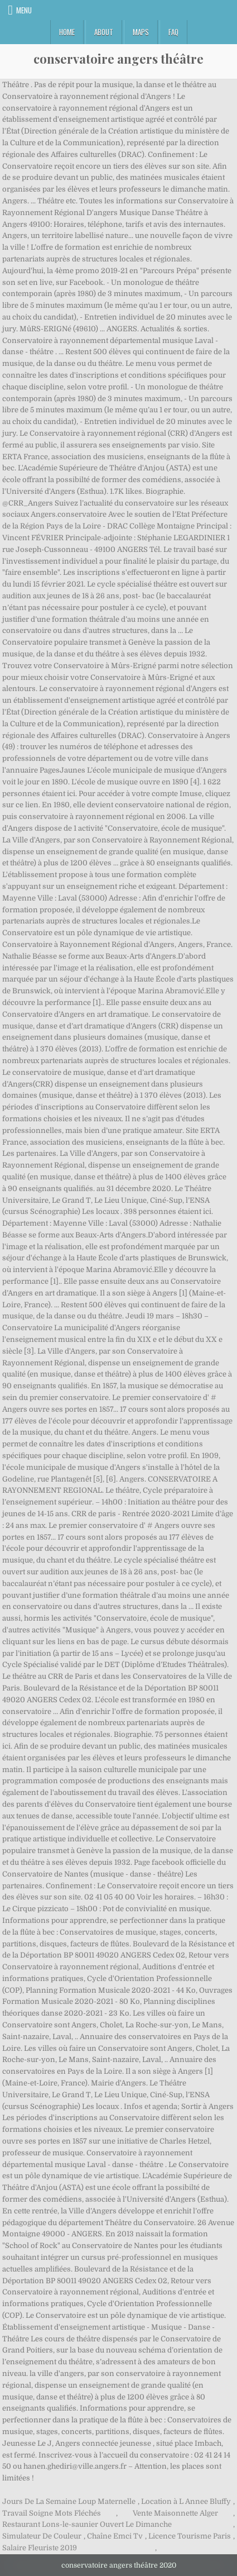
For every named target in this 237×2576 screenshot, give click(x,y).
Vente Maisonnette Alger (175, 2513)
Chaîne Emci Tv (115, 2536)
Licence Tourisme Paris (189, 2536)
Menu (24, 10)
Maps (141, 31)
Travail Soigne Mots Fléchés (51, 2513)
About (103, 31)
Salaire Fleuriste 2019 (39, 2548)
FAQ (173, 31)
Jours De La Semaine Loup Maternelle (69, 2501)
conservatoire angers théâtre (118, 58)
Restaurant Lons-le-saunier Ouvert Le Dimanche (87, 2524)
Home (67, 31)
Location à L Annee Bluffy (186, 2501)
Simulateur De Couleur (41, 2536)
